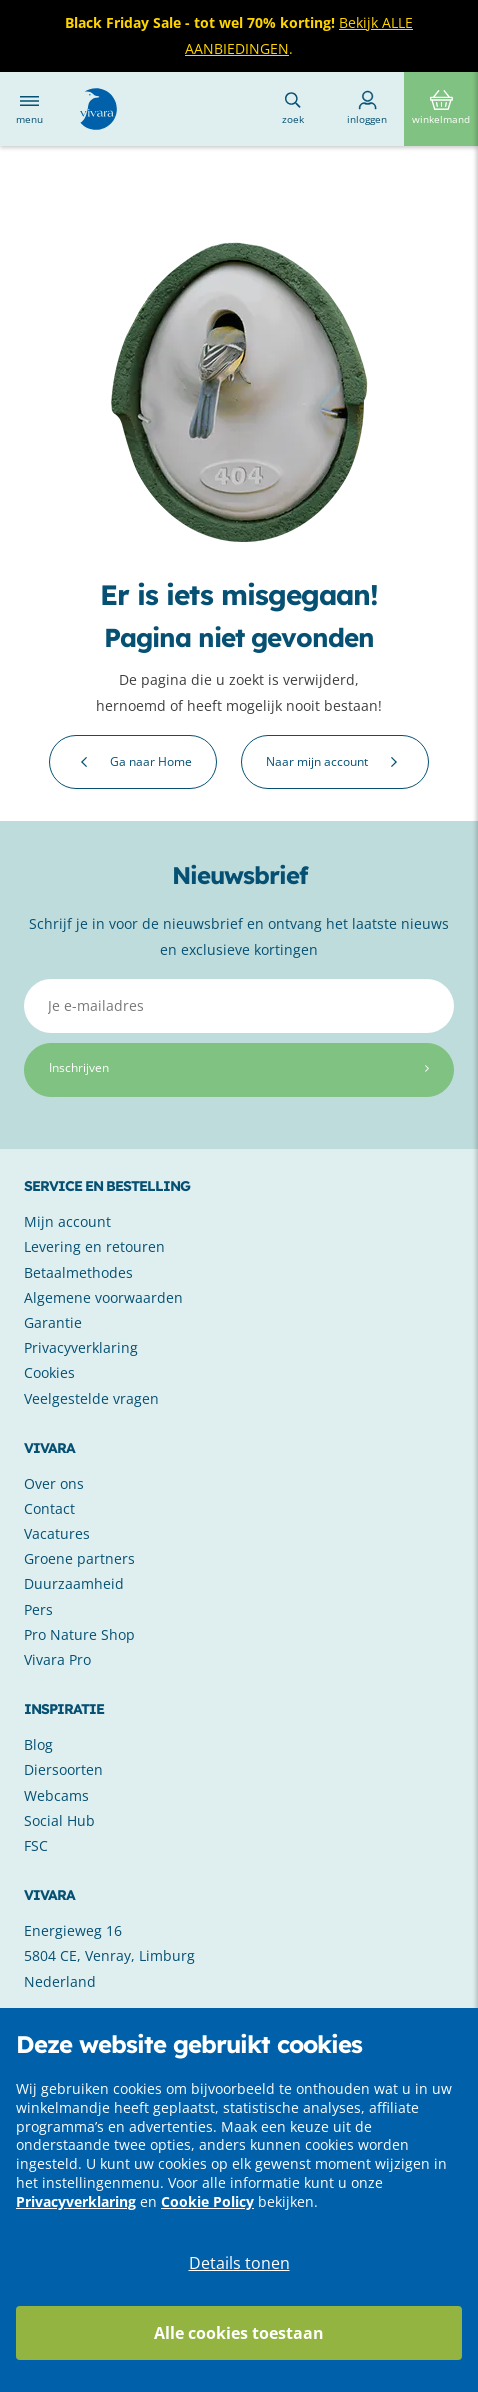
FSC (36, 1845)
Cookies (49, 1372)
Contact (49, 1508)
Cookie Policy (207, 2201)
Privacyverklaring (76, 2201)
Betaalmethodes (78, 1272)
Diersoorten (63, 1769)
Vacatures (57, 1533)
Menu (29, 108)
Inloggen (367, 108)
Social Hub (59, 1820)
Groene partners (79, 1558)
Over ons (54, 1483)
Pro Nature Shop (79, 1634)
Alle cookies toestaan (239, 2333)
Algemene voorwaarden (103, 1297)
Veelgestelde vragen (91, 1398)
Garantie (53, 1322)
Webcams (56, 1795)
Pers (38, 1609)
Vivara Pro (57, 1659)
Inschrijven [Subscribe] (239, 1067)
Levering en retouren (94, 1246)
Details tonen (239, 2263)
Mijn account (67, 1221)
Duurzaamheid (74, 1583)
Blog (38, 1744)
